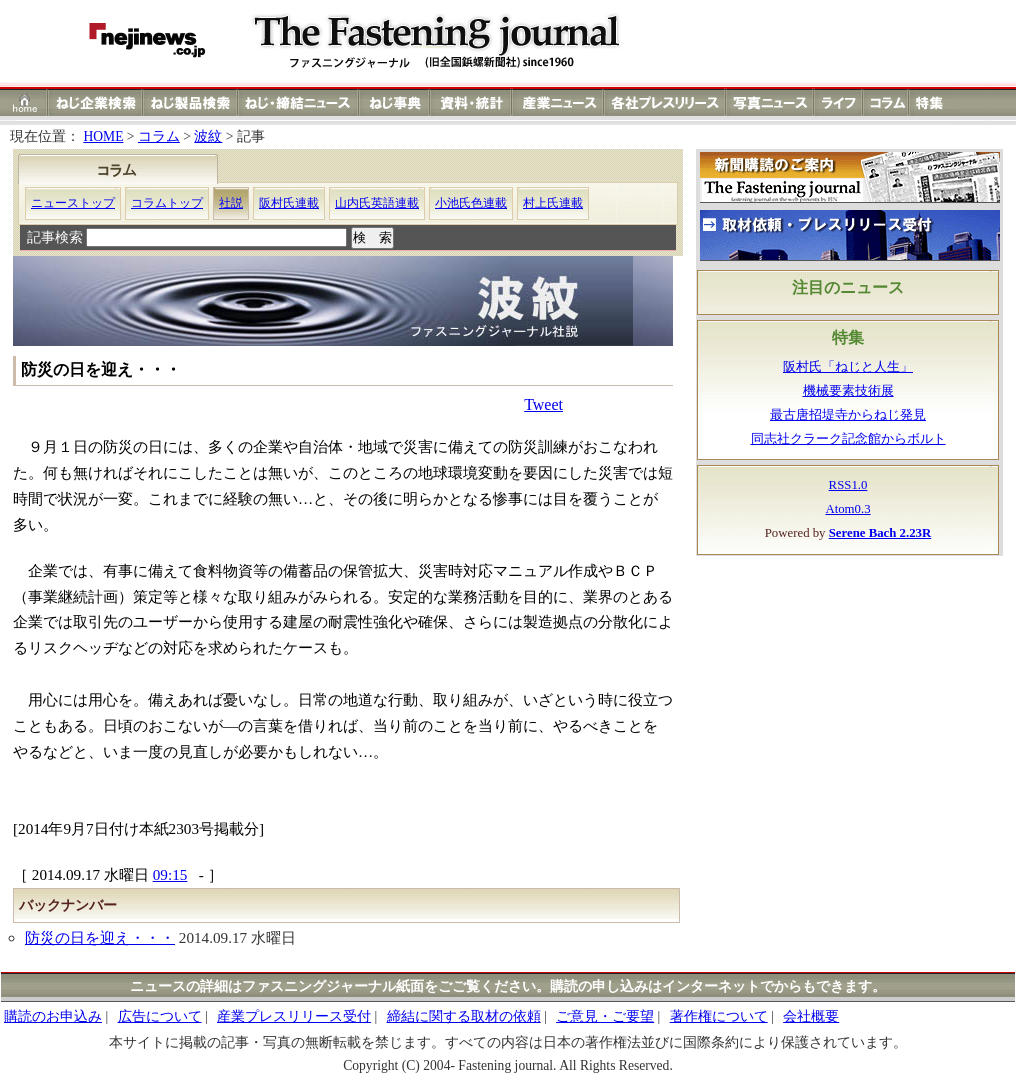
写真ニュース (770, 102)
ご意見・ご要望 (605, 1016)
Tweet (543, 404)
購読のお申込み (53, 1016)
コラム (886, 102)
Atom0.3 (847, 509)
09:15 (170, 874)
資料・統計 (471, 102)
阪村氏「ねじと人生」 (848, 367)
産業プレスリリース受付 (294, 1016)
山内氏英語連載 (377, 203)
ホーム (24, 102)
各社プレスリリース (665, 102)
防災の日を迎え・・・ (100, 937)
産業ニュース (559, 102)
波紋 (208, 136)
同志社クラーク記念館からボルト (848, 439)
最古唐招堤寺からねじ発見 (848, 415)
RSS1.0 (848, 485)
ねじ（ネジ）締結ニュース (298, 102)
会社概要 (811, 1016)
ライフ (838, 102)
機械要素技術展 (848, 391)
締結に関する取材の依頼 (464, 1016)
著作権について (719, 1016)
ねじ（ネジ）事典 (395, 102)
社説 (231, 203)
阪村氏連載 (289, 203)
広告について (160, 1016)
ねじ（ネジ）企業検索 (95, 102)
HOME (103, 136)
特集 (932, 102)
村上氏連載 (553, 203)
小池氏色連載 (471, 203)
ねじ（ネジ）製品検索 (190, 102)
